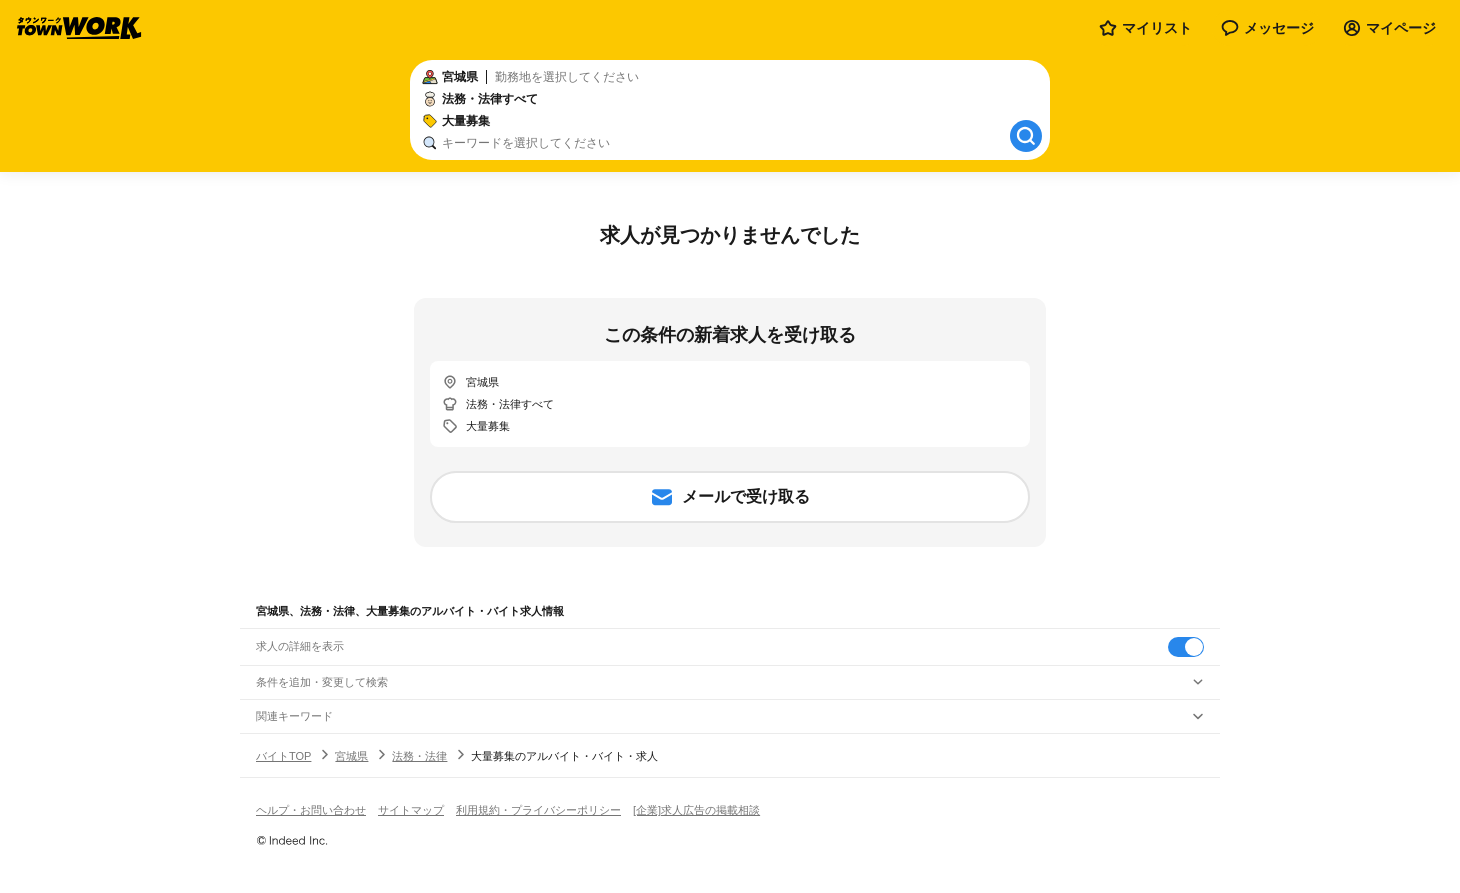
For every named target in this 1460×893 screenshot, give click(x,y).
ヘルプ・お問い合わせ (311, 810)
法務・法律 (419, 756)
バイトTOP (283, 756)
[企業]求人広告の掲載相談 (696, 810)
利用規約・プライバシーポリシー (538, 810)
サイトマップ (411, 810)
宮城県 (351, 756)
